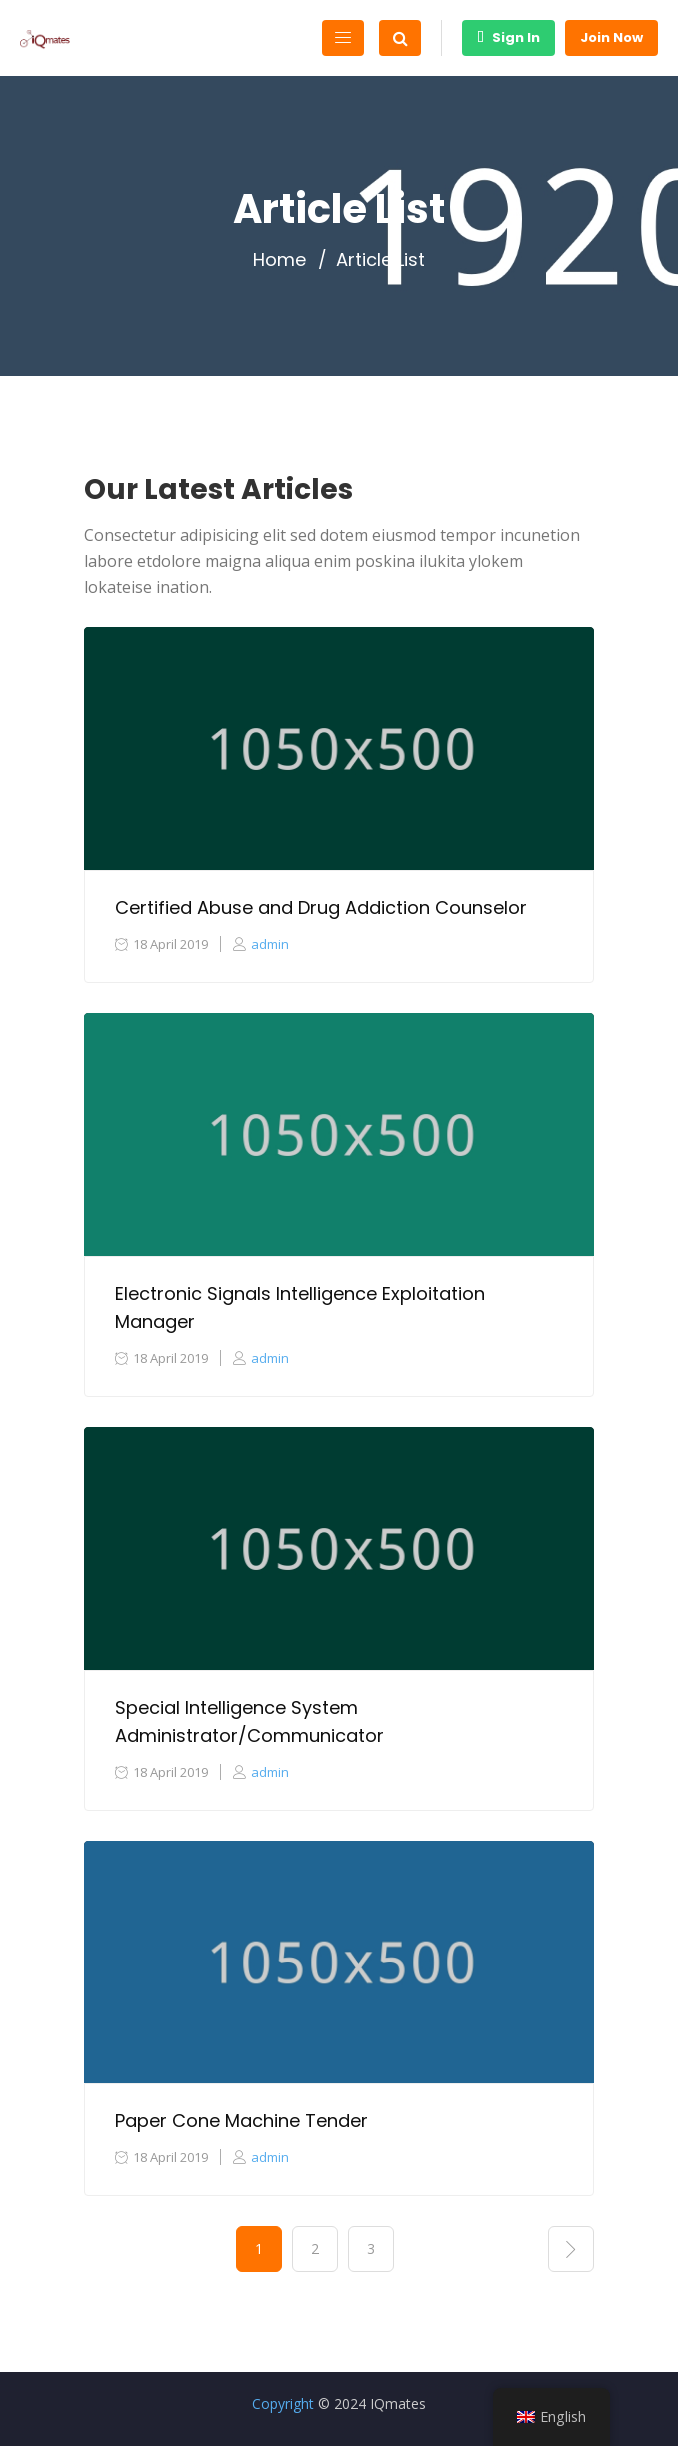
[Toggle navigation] (343, 38)
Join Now (611, 37)
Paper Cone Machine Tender (241, 2120)
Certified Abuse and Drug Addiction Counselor (321, 907)
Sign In (508, 37)
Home (279, 260)
